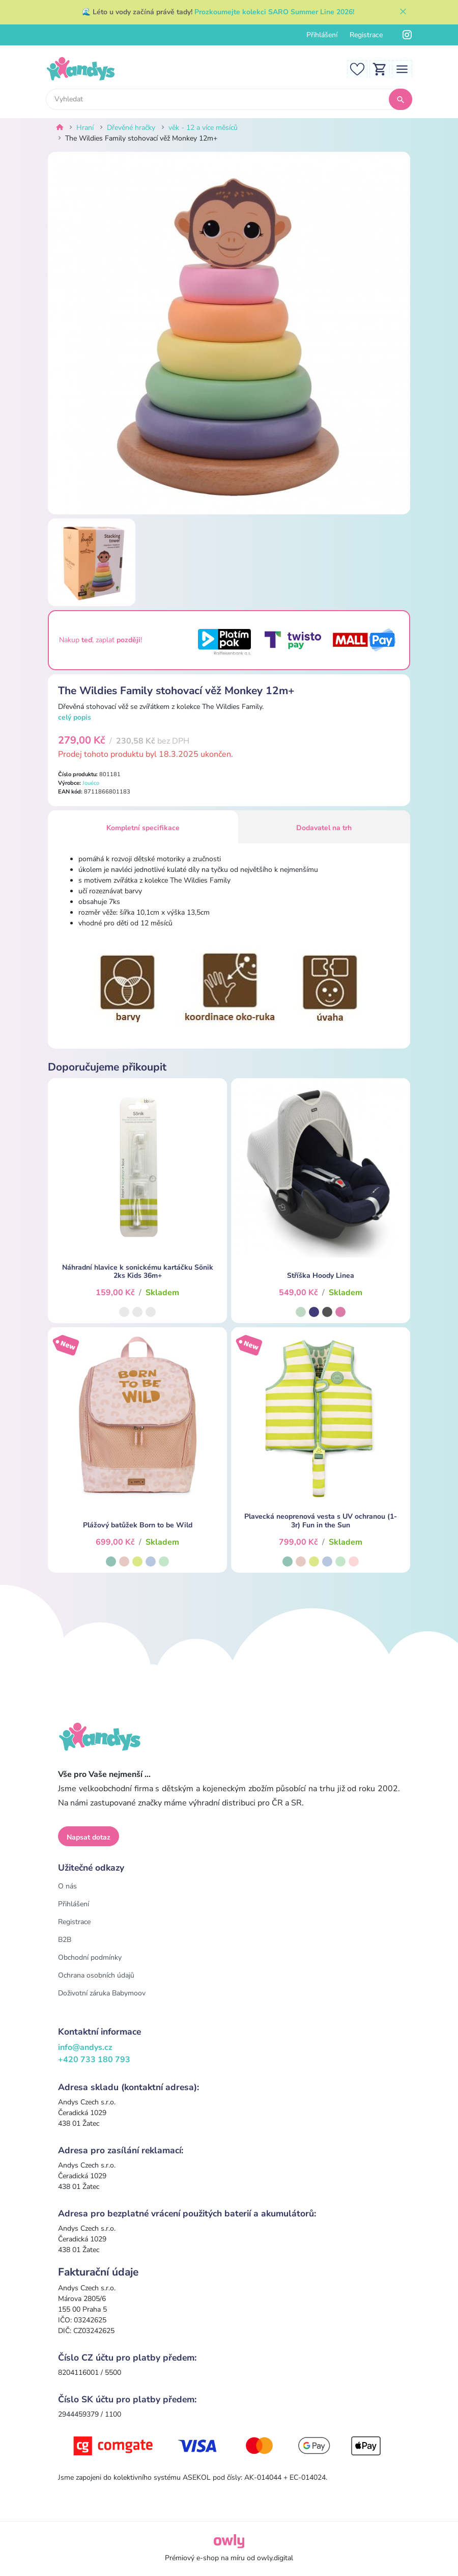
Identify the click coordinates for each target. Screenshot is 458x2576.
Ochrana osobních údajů (96, 1975)
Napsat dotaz (88, 1837)
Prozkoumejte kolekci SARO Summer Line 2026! (274, 12)
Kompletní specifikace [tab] (143, 828)
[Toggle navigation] (402, 68)
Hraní (85, 127)
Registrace (366, 35)
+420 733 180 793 (94, 2059)
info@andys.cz (85, 2047)
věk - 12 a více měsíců (203, 127)
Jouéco (90, 783)
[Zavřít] (403, 12)
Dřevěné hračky (131, 127)
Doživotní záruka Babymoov (102, 1993)
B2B (64, 1939)
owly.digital (275, 2558)
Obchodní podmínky (90, 1957)
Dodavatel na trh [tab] (324, 828)
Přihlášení (321, 35)
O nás (67, 1886)
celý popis (74, 717)
